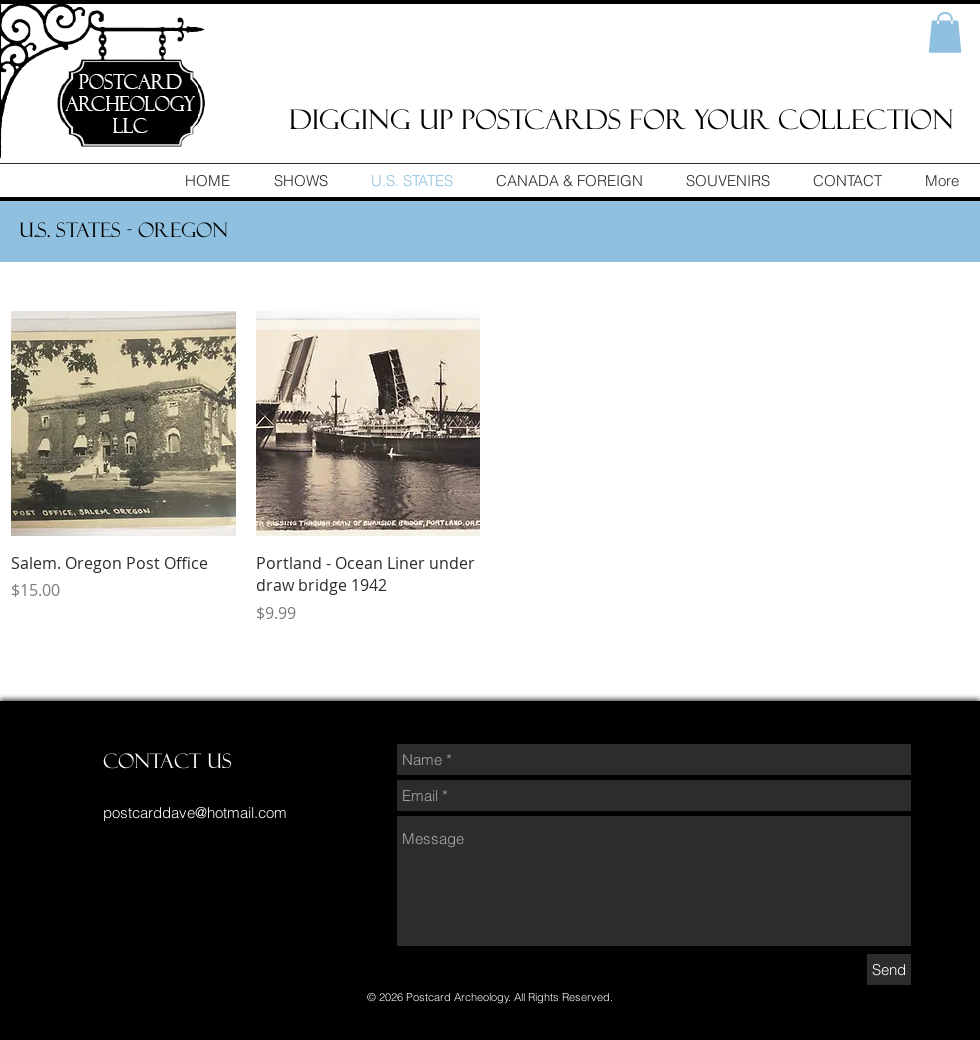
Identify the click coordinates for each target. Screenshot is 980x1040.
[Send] (889, 969)
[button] (945, 32)
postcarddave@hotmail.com (195, 812)
